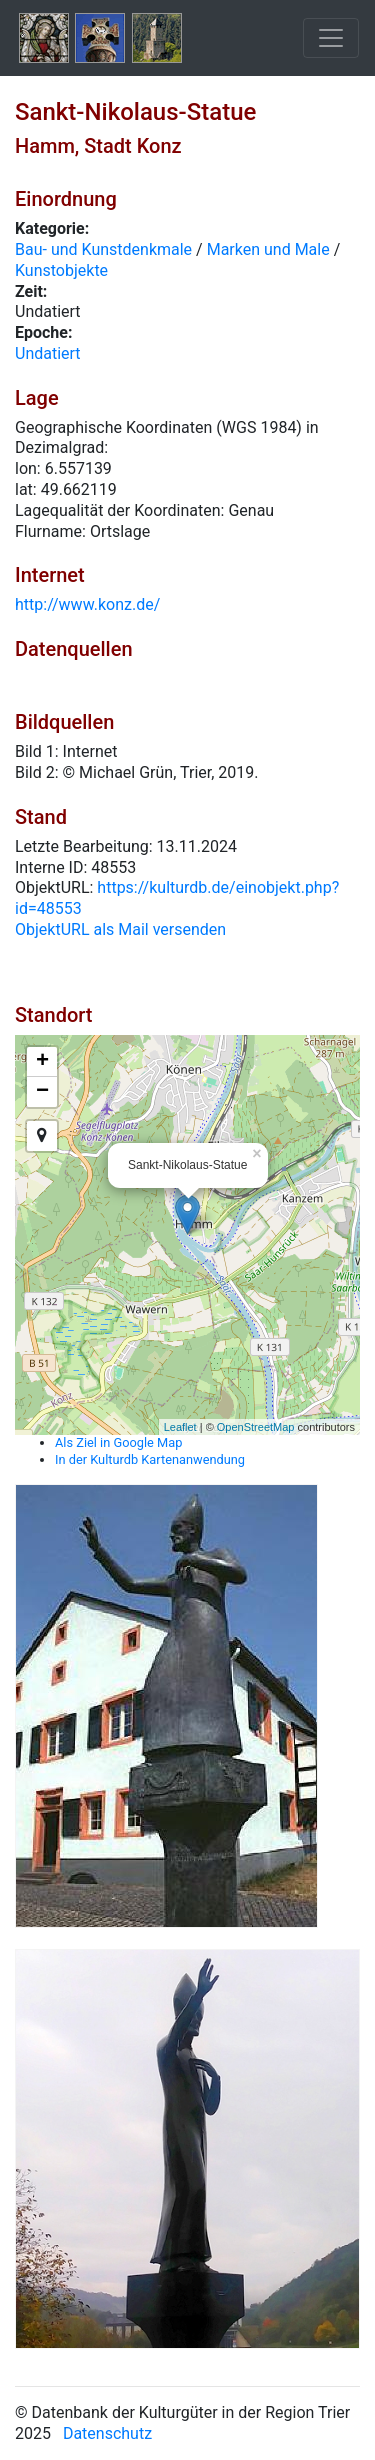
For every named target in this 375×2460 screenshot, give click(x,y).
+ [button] (42, 1062)
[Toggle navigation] (331, 38)
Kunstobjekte (61, 270)
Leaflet (180, 1427)
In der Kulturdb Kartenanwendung (150, 1459)
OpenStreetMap (256, 1427)
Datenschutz (107, 2433)
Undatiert (48, 353)
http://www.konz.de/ (87, 604)
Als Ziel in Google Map (118, 1442)
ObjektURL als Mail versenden (120, 929)
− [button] (42, 1092)
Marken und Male (268, 249)
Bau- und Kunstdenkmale (103, 249)
